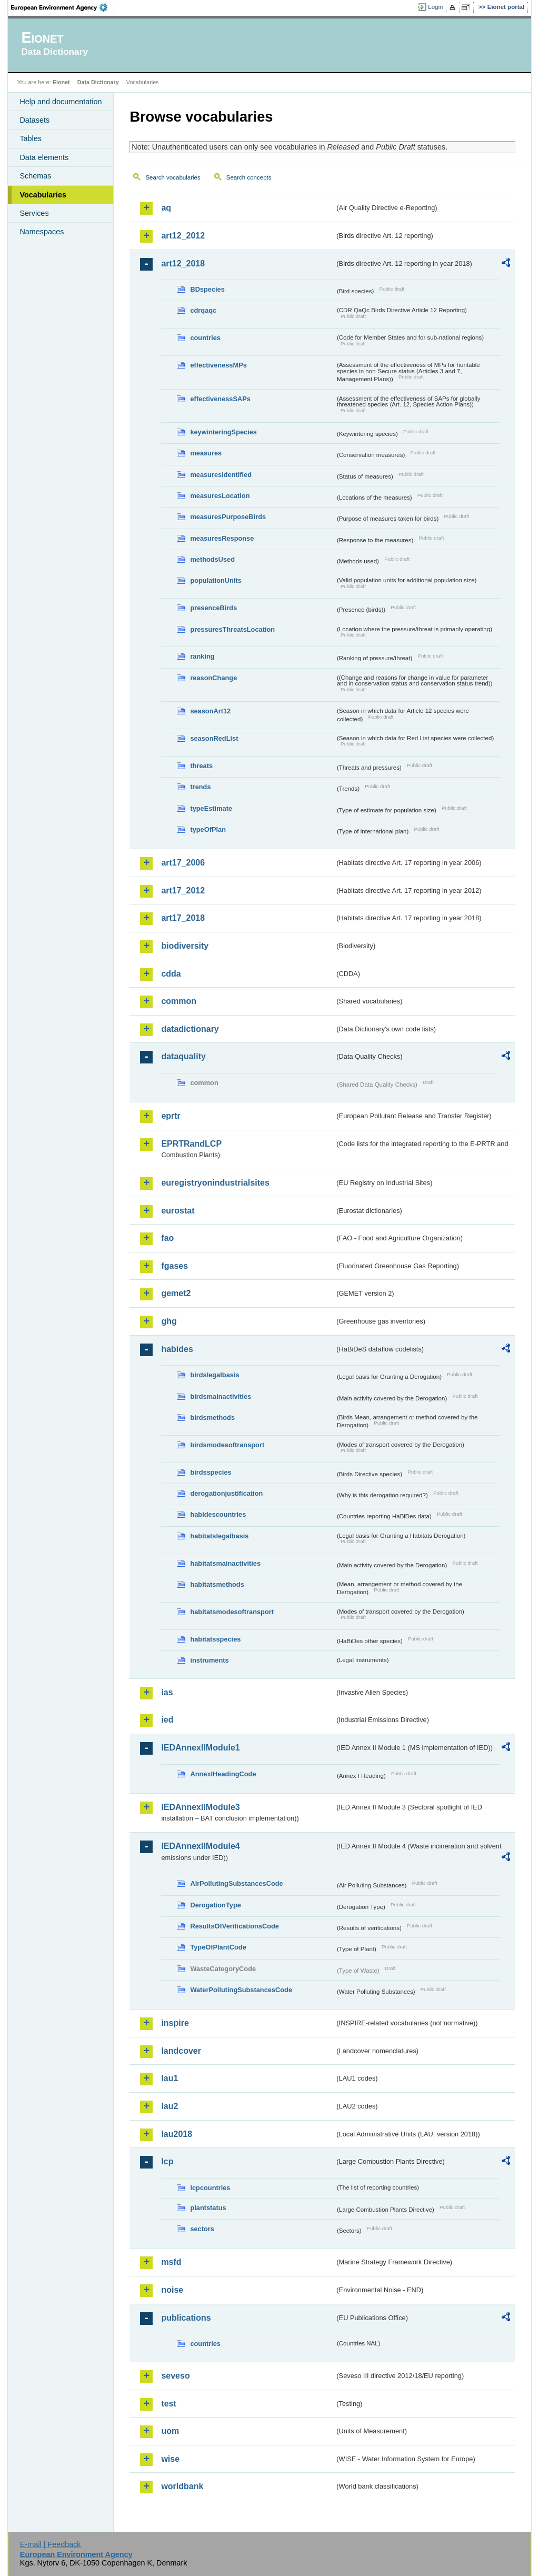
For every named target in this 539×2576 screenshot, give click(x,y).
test (168, 2403)
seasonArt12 (210, 711)
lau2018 (176, 2134)
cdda (171, 973)
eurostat (177, 1210)
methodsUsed (212, 559)
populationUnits (215, 580)
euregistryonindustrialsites (215, 1182)
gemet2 (176, 1293)
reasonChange (213, 678)
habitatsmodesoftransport (232, 1612)
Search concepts (249, 177)
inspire (174, 2022)
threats (201, 766)
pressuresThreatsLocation (232, 629)
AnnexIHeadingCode (223, 1774)
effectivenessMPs (218, 365)
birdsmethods (212, 1417)
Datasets (34, 120)
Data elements (43, 157)
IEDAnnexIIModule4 (200, 1846)
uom (170, 2430)
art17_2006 (183, 862)
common (178, 1001)
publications (186, 2317)
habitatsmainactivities (225, 1563)
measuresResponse (222, 538)
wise (170, 2458)
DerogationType (215, 1905)
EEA (62, 7)
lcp (167, 2161)
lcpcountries (210, 2188)
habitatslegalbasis (219, 1536)
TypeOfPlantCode (218, 1947)
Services (33, 213)
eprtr (170, 1115)
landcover (181, 2050)
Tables (30, 138)
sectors (202, 2229)
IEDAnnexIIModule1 (200, 1747)
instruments (209, 1660)
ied (167, 1719)
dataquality (183, 1056)
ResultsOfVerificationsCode (234, 1926)
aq (166, 207)
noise (172, 2289)
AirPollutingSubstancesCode (236, 1883)
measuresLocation (219, 496)
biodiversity (184, 945)
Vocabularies (42, 195)
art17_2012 (183, 890)
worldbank (182, 2486)
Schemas (35, 176)
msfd (171, 2261)
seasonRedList (214, 738)
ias (167, 1692)
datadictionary (189, 1029)
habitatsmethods (217, 1584)
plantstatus (208, 2208)
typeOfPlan (208, 829)
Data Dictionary (98, 82)
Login (435, 7)
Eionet (61, 82)
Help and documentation (60, 101)
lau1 (169, 2078)
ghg (168, 1321)
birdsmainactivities (220, 1396)
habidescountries (218, 1514)
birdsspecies (210, 1472)
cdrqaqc (203, 310)
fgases (174, 1265)
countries (205, 338)
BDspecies (207, 289)
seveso (175, 2375)
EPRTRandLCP (191, 1143)
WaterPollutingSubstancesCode (241, 1990)
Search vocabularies (172, 177)
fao (167, 1238)
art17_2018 (183, 917)
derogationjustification (226, 1493)
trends (200, 787)
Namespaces (41, 231)
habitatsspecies (215, 1639)
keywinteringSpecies (223, 432)
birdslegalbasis (214, 1375)
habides (177, 1349)
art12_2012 (183, 235)
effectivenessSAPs (220, 399)
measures (206, 453)
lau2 (169, 2106)
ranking (202, 656)
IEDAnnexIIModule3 (200, 1807)
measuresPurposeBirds (228, 517)
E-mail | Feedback (50, 2544)
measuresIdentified (221, 475)
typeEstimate (211, 808)
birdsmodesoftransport (227, 1445)
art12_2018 (183, 263)
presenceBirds (213, 608)
